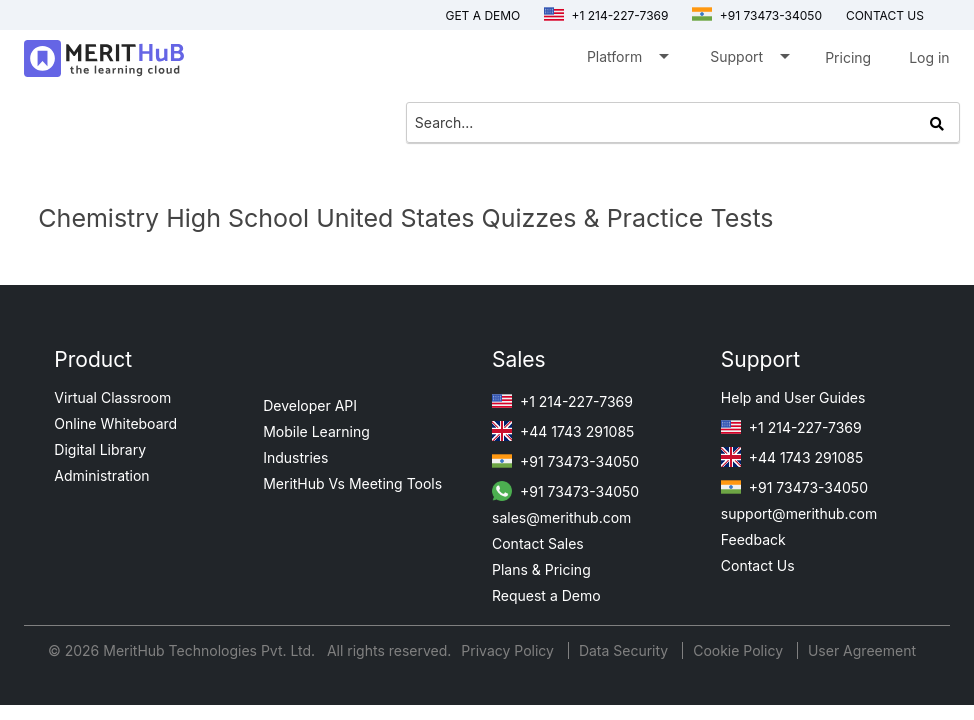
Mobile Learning (316, 431)
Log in (929, 57)
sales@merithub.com (561, 517)
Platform (626, 60)
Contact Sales (538, 543)
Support (748, 60)
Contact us (885, 15)
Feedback (753, 539)
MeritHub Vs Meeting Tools (352, 483)
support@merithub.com (799, 513)
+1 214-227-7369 (606, 15)
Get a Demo (482, 15)
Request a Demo (546, 595)
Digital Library (100, 449)
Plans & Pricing (541, 569)
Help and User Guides (793, 397)
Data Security (625, 650)
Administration (101, 475)
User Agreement (862, 650)
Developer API (310, 405)
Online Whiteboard (115, 423)
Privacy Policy (509, 650)
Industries (295, 457)
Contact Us (758, 565)
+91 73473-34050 (757, 15)
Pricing (848, 57)
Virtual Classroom (112, 397)
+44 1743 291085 (563, 431)
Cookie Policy (738, 650)
